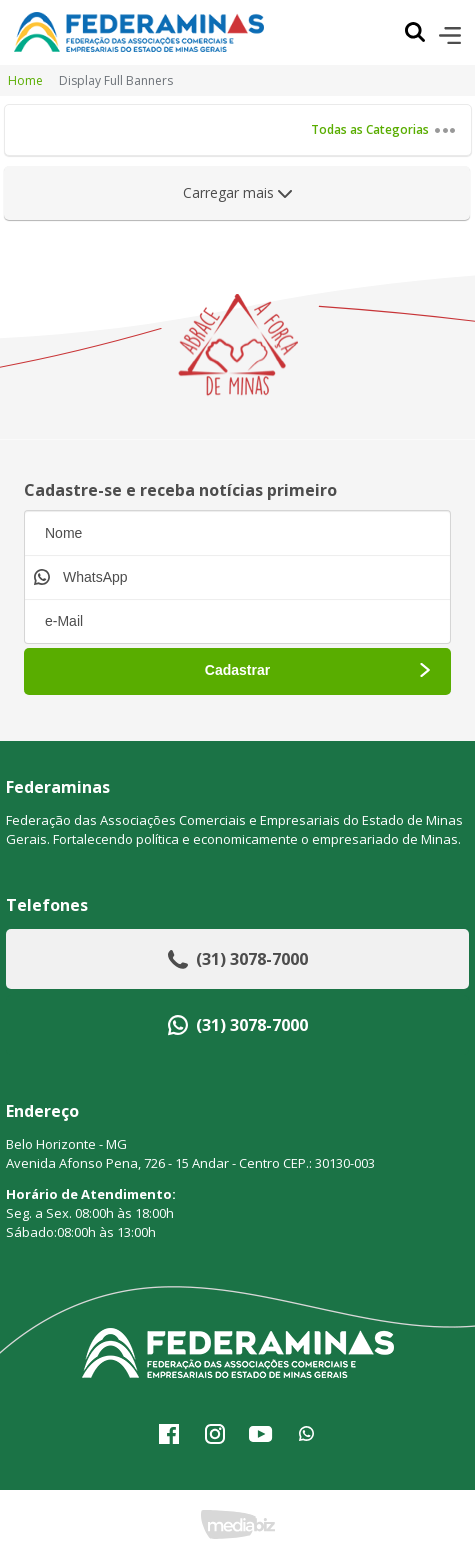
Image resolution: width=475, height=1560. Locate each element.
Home (25, 80)
